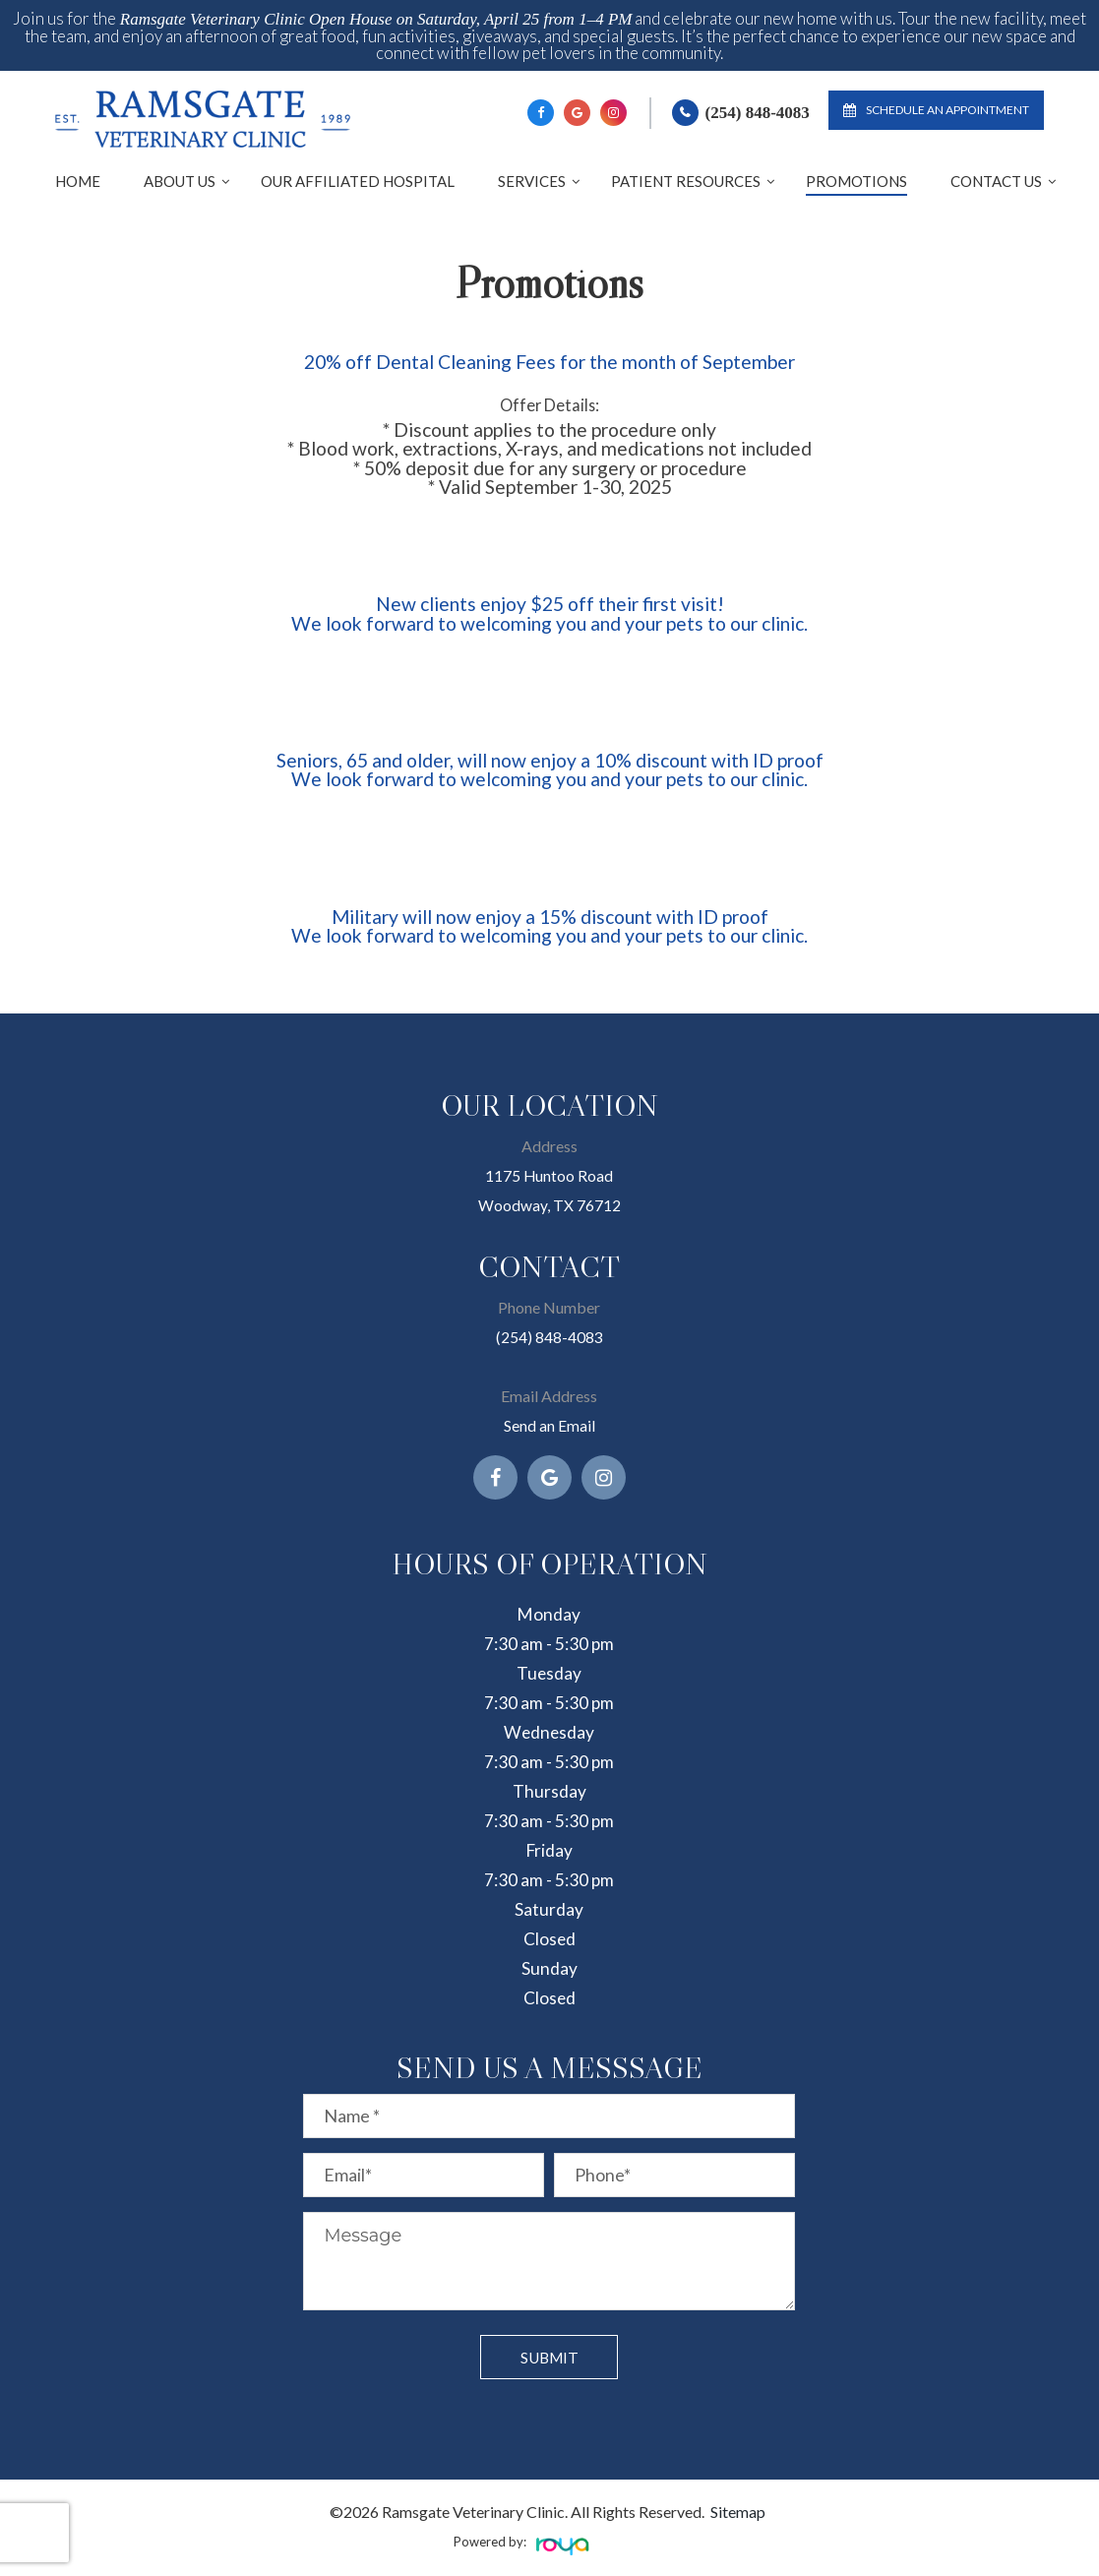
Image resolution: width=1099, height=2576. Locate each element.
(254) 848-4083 (757, 112)
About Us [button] (179, 181)
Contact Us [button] (996, 181)
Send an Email (549, 1425)
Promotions (856, 181)
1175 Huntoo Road (549, 1175)
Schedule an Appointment (936, 109)
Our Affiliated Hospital (358, 181)
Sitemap (737, 2511)
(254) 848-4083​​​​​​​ (549, 1336)
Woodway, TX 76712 (549, 1205)
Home (77, 181)
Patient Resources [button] (686, 181)
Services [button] (532, 181)
